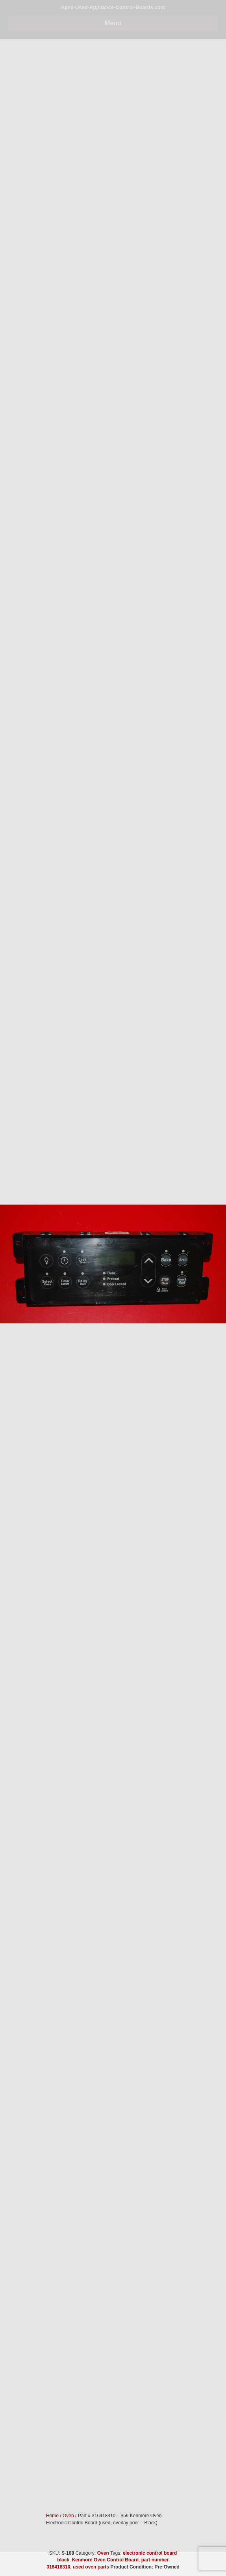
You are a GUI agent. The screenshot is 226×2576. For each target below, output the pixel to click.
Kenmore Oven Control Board (105, 2560)
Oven (103, 2553)
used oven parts (91, 2567)
